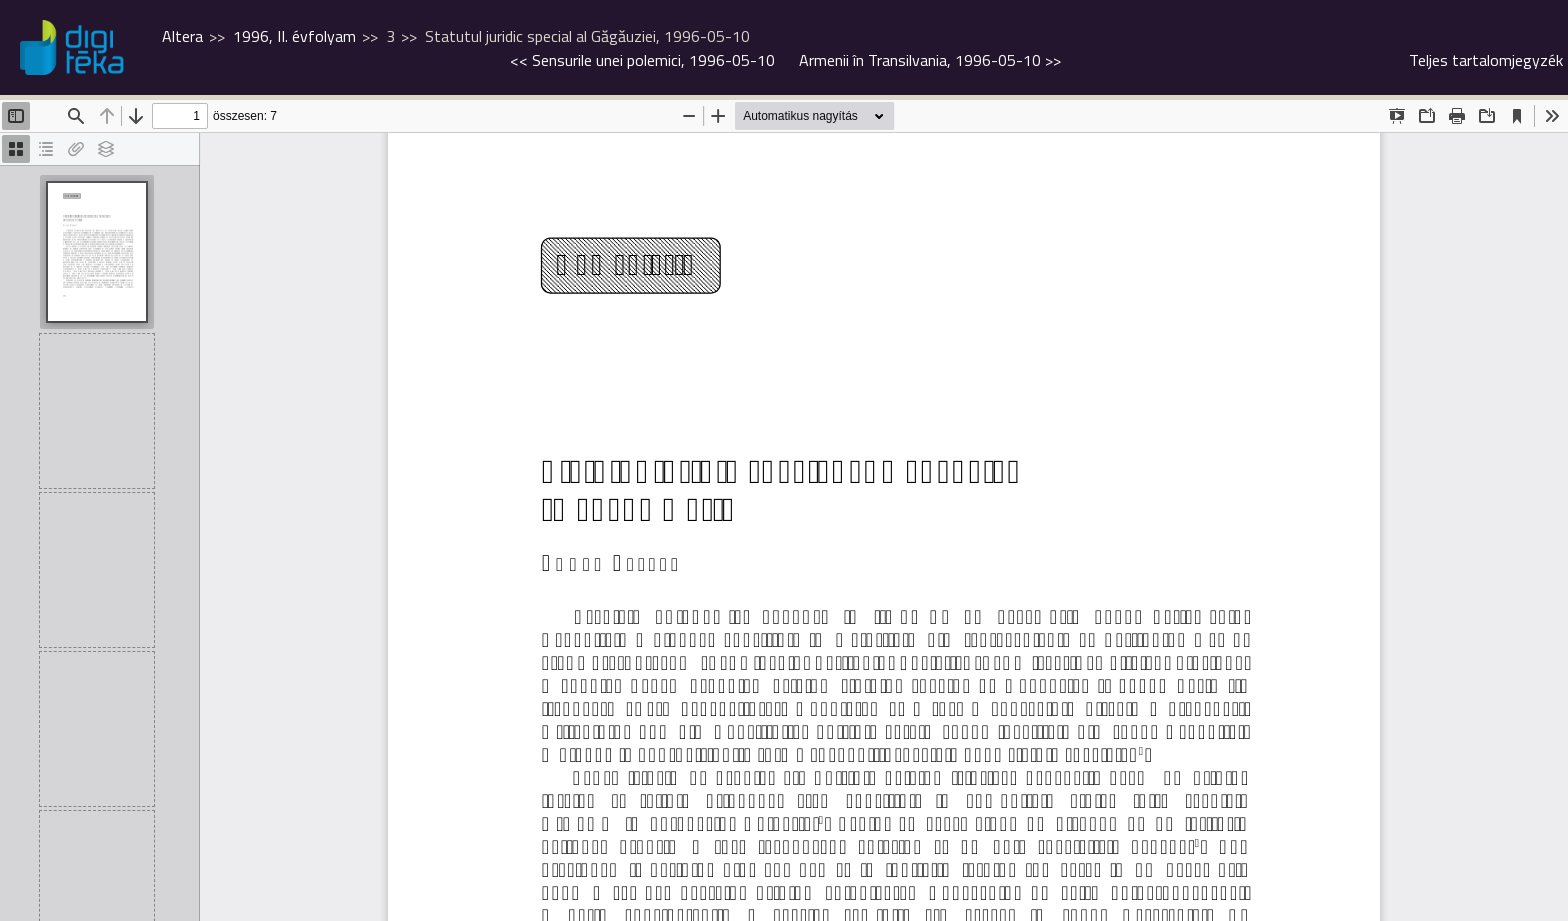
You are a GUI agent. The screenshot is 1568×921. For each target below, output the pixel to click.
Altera (182, 36)
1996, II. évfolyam (294, 36)
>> (930, 60)
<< (642, 60)
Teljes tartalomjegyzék (1486, 60)
